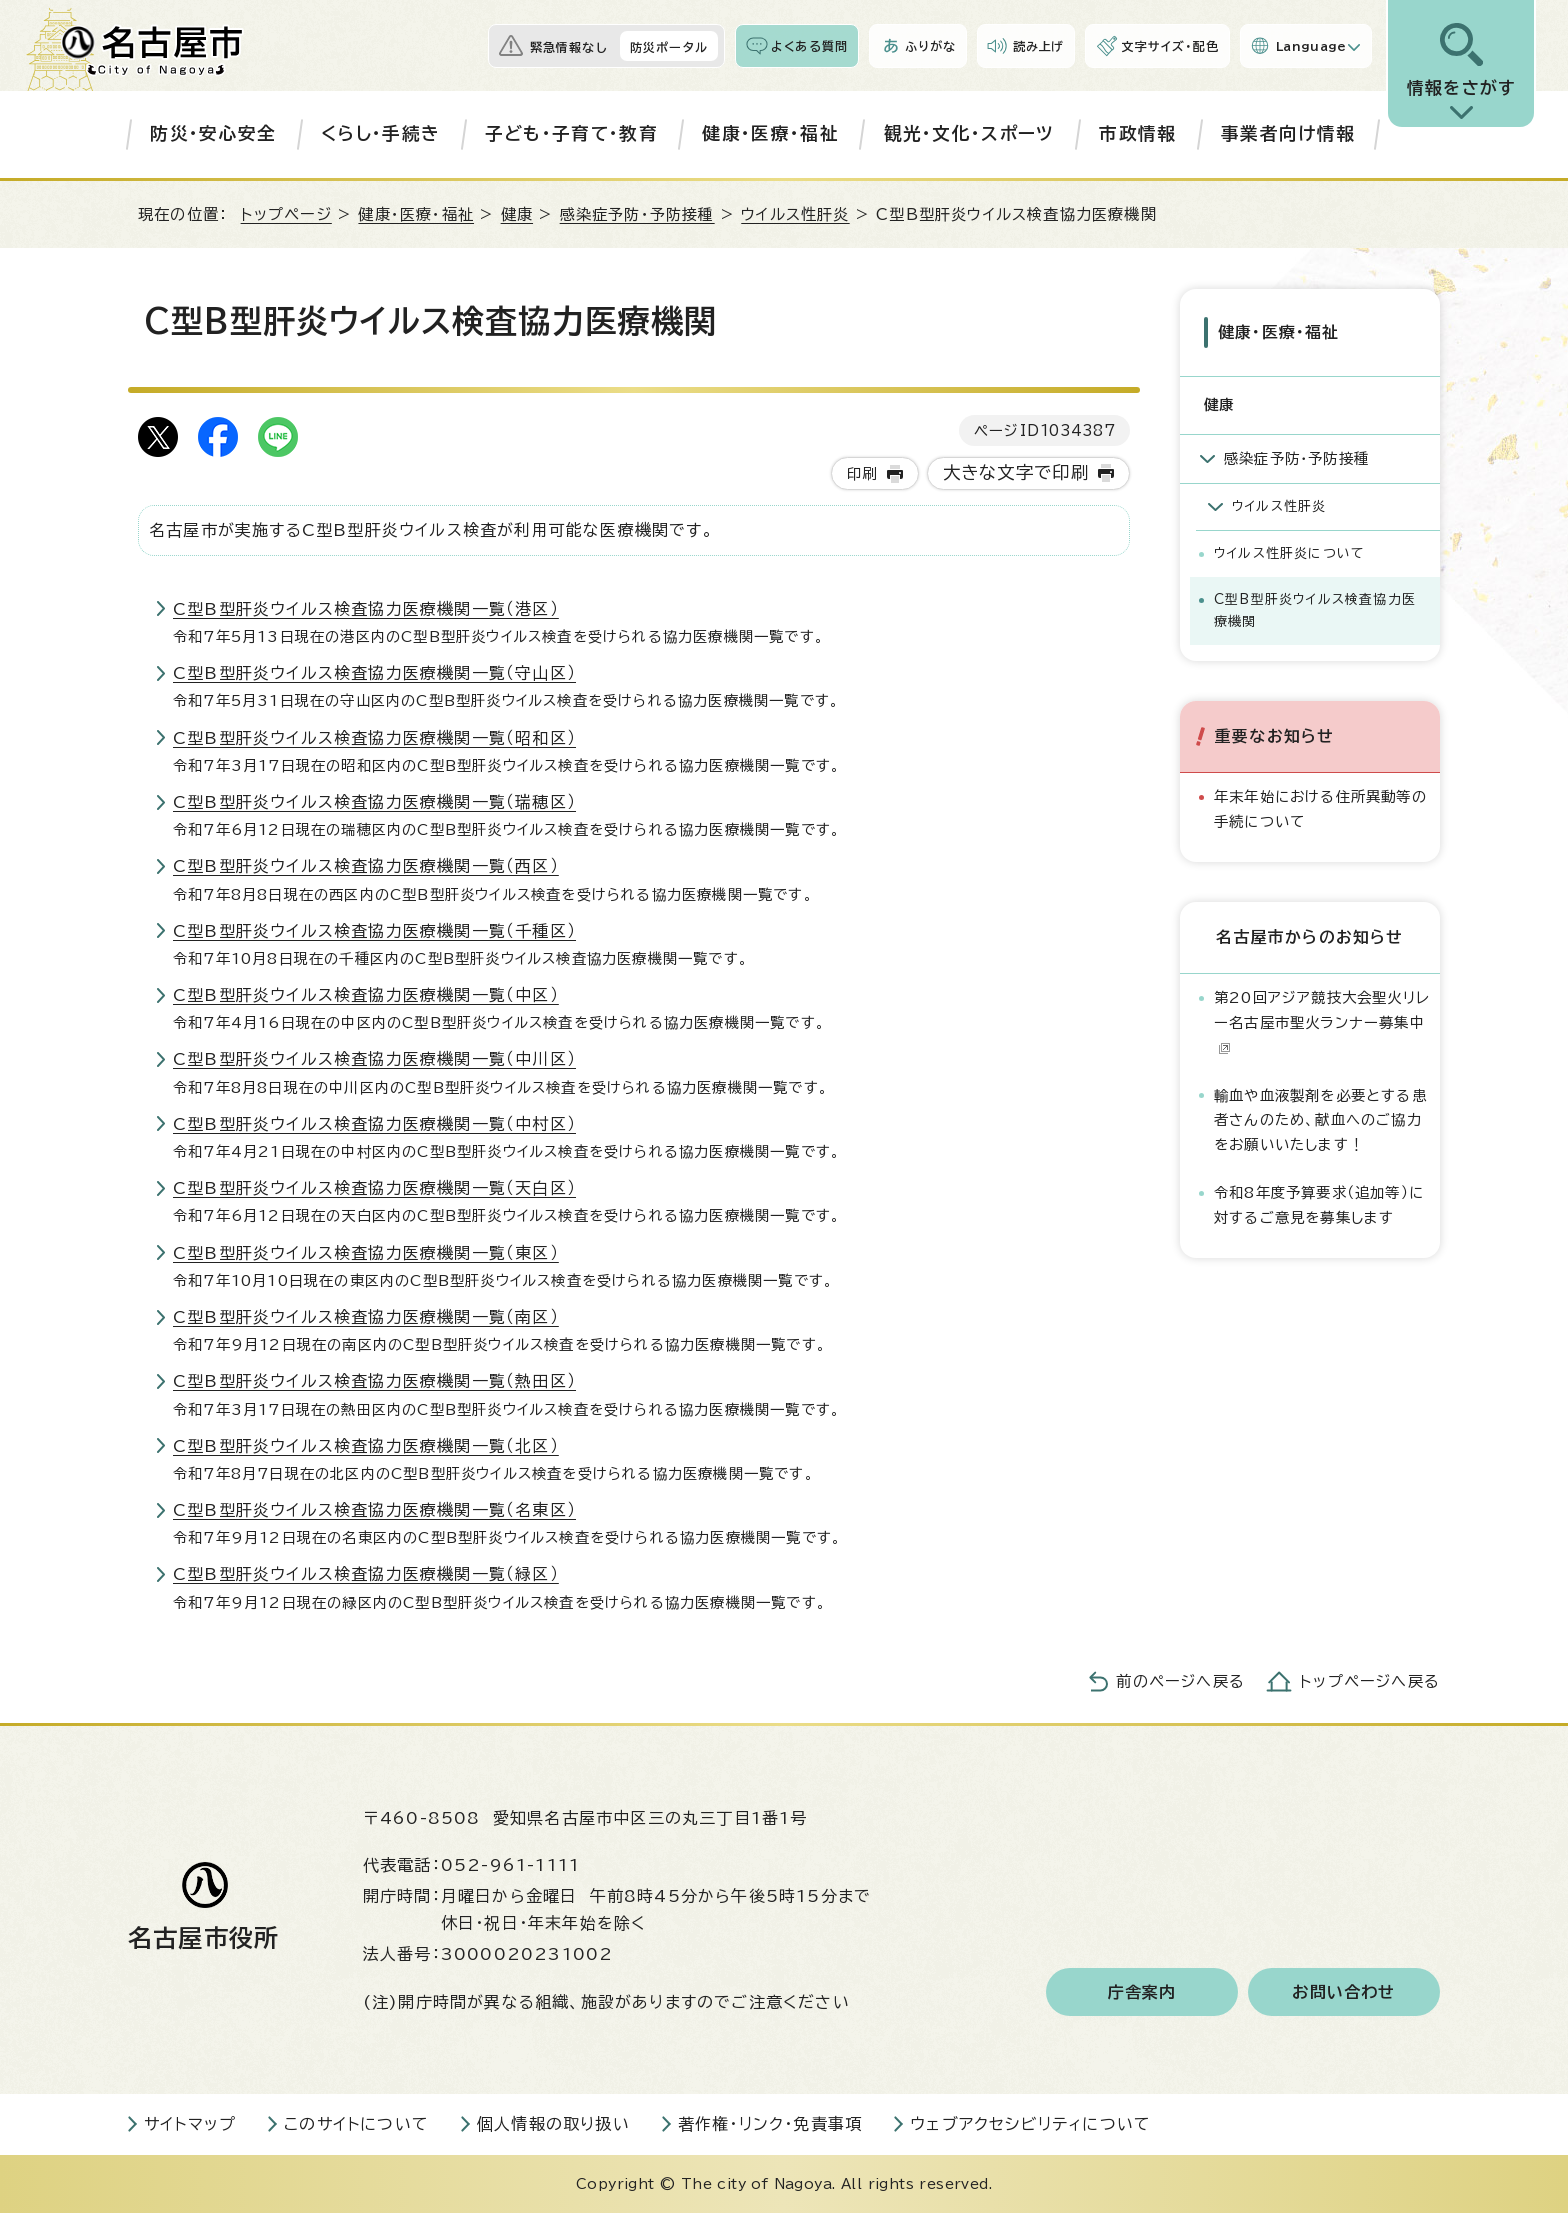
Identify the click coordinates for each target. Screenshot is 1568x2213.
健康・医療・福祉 (770, 133)
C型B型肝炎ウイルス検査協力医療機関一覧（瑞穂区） (374, 802)
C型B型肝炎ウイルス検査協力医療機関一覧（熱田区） (374, 1381)
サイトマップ (190, 2124)
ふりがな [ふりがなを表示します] (930, 46)
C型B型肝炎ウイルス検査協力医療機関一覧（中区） (366, 995)
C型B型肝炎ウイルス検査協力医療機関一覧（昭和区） (374, 738)
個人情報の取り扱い (553, 2124)
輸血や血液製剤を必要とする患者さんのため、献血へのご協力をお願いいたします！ (1320, 1120)
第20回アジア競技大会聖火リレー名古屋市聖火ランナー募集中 (1322, 1022)
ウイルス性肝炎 (795, 214)
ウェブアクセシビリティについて (1030, 2124)
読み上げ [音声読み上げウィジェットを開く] (1039, 46)
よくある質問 (809, 46)
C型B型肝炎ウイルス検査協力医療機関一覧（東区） (366, 1253)
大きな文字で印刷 (1016, 472)
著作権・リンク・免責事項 (770, 2124)
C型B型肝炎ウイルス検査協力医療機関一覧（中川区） (374, 1059)
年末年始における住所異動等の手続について (1320, 808)
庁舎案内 (1142, 1992)
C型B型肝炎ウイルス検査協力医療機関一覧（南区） (366, 1317)
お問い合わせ (1343, 1992)
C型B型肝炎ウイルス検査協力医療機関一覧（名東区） (374, 1510)
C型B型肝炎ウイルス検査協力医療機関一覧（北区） (366, 1446)
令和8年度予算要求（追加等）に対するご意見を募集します (1319, 1204)
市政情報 (1137, 133)
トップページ (286, 214)
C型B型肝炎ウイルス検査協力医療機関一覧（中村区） (374, 1124)
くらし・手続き (380, 133)
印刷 (862, 473)
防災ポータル (669, 47)
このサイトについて (356, 2124)
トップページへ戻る (1370, 1681)
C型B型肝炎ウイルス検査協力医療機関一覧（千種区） (374, 931)
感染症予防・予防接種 (637, 214)
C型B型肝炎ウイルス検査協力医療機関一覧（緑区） (366, 1574)
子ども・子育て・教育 (571, 133)
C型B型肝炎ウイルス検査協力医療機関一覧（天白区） (374, 1188)
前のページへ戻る (1180, 1681)
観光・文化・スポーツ (969, 133)
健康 (517, 214)
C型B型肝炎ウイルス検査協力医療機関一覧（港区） (366, 609)
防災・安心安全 (213, 133)
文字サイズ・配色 (1170, 46)
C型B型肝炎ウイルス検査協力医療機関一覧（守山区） (374, 673)
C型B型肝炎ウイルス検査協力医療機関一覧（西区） (366, 866)
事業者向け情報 (1288, 133)
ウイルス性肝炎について (1289, 553)
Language (1311, 46)
